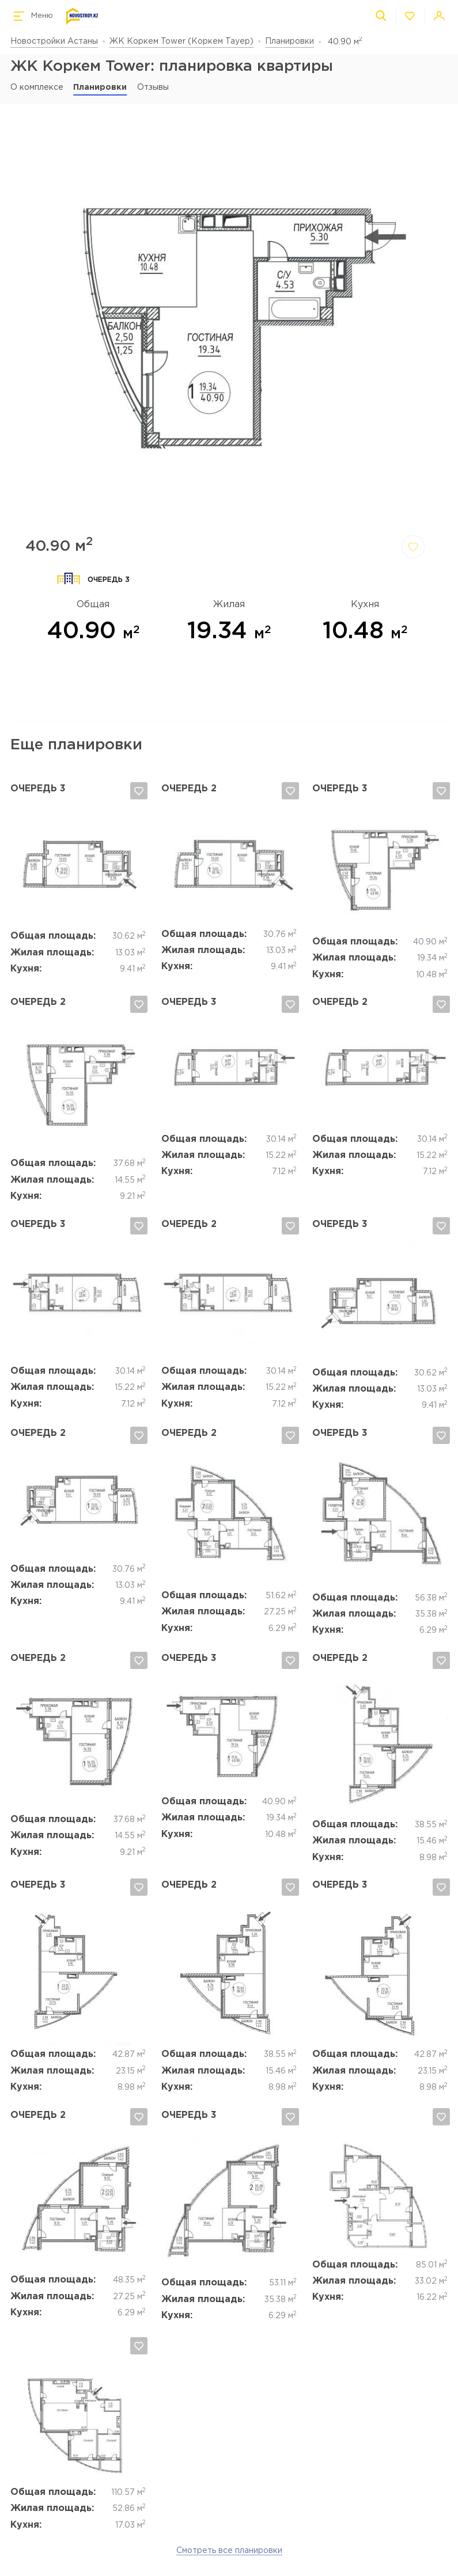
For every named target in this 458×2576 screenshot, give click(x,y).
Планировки (289, 41)
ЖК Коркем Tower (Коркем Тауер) (181, 41)
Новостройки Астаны (54, 41)
